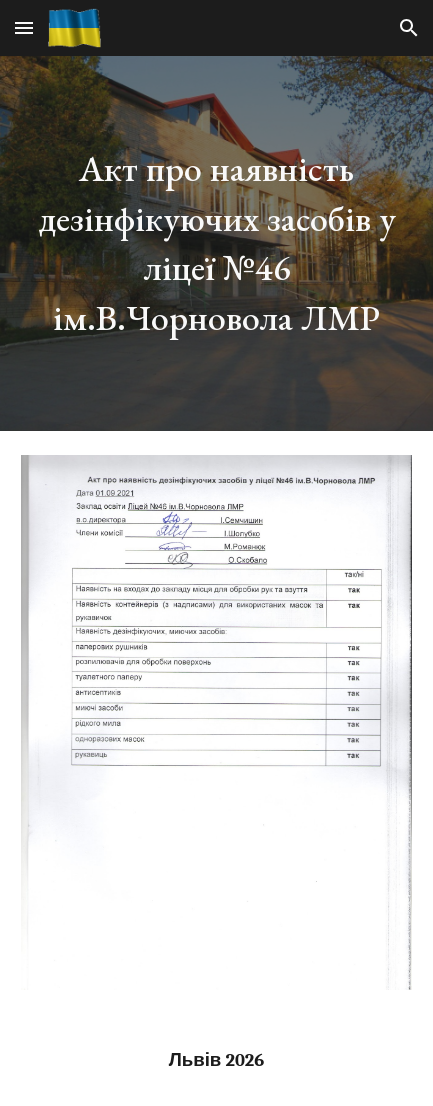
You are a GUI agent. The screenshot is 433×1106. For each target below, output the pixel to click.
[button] (24, 27)
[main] (216, 243)
